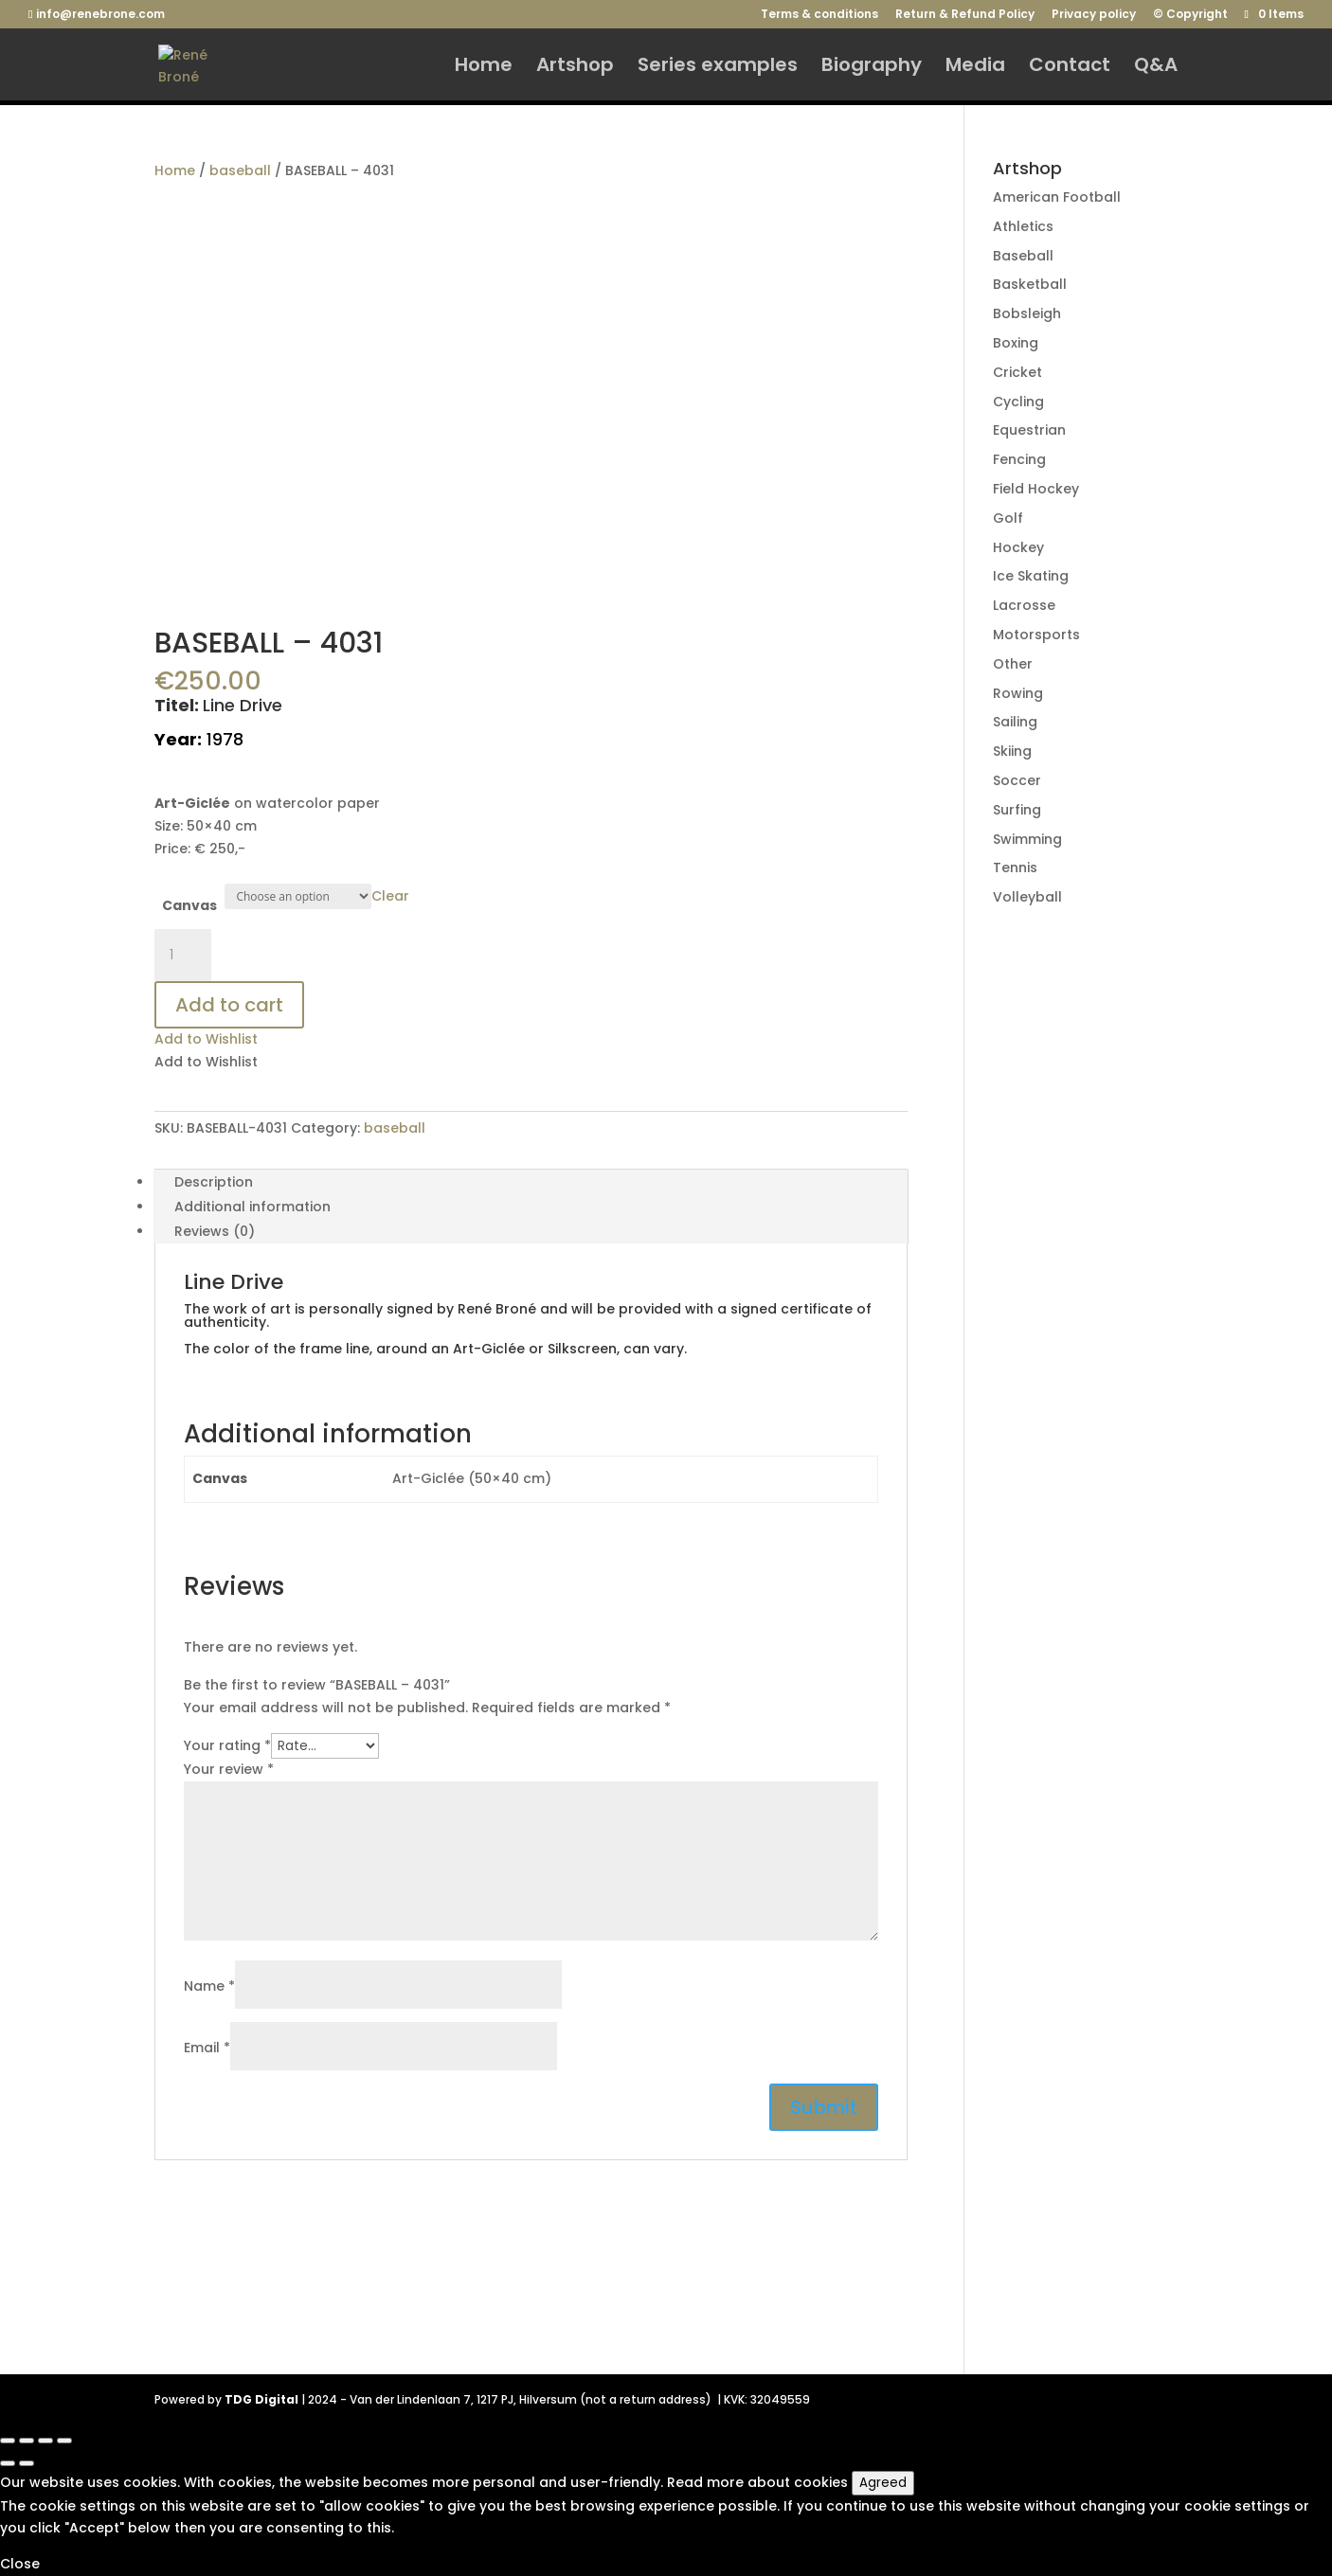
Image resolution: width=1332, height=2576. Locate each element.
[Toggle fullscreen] (45, 2440)
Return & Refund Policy (965, 15)
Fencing (1019, 459)
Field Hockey (1036, 488)
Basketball (1030, 284)
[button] (206, 1038)
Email (207, 2047)
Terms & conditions (819, 15)
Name (209, 1986)
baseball (240, 170)
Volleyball (1027, 896)
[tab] (531, 1182)
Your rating (227, 1745)
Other (1013, 663)
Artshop (575, 68)
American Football (1057, 197)
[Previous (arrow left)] (7, 2463)
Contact (1069, 68)
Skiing (1012, 751)
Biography (871, 68)
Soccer (1017, 780)
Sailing (1015, 721)
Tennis (1015, 867)
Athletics (1023, 226)
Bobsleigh (1027, 313)
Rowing (1018, 693)
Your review (229, 1769)
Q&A (1156, 68)
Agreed (883, 2483)
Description (213, 1181)
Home (484, 68)
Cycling (1018, 401)
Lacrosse (1024, 605)
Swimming (1027, 839)
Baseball (1023, 255)
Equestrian (1029, 429)
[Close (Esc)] (7, 2440)
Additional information (252, 1206)
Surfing (1017, 809)
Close (20, 2563)
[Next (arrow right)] (26, 2463)
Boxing (1015, 342)
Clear (390, 895)
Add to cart (229, 1005)
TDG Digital (261, 2399)
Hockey (1018, 547)
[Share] (26, 2440)
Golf (1008, 518)
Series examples (718, 68)
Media (975, 68)
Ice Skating (1031, 575)
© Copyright (1190, 15)
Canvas (189, 905)
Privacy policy (1094, 15)
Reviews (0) (214, 1231)
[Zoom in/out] (64, 2440)
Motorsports (1036, 634)
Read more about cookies (757, 2482)
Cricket (1017, 372)
